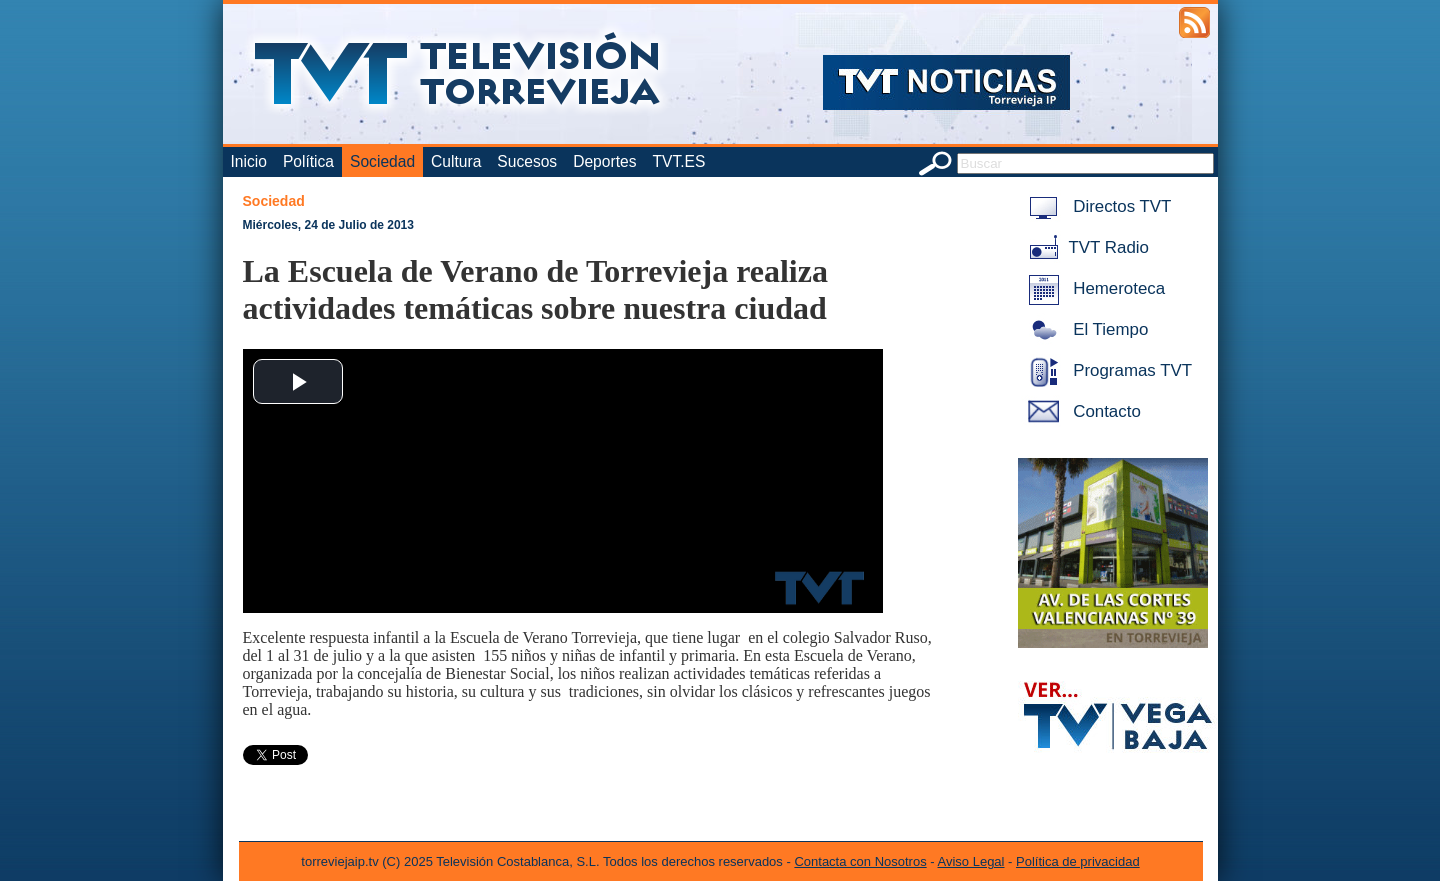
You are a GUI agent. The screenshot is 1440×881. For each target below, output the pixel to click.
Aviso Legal (971, 861)
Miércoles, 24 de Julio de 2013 (328, 225)
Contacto (1081, 411)
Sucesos (527, 161)
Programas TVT (1107, 370)
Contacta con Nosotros (860, 861)
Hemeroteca (1093, 288)
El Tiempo (1085, 329)
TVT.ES (678, 161)
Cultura (456, 161)
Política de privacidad (1078, 861)
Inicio (249, 161)
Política (308, 161)
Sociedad (382, 161)
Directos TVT (1096, 206)
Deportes (604, 161)
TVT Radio (1085, 247)
